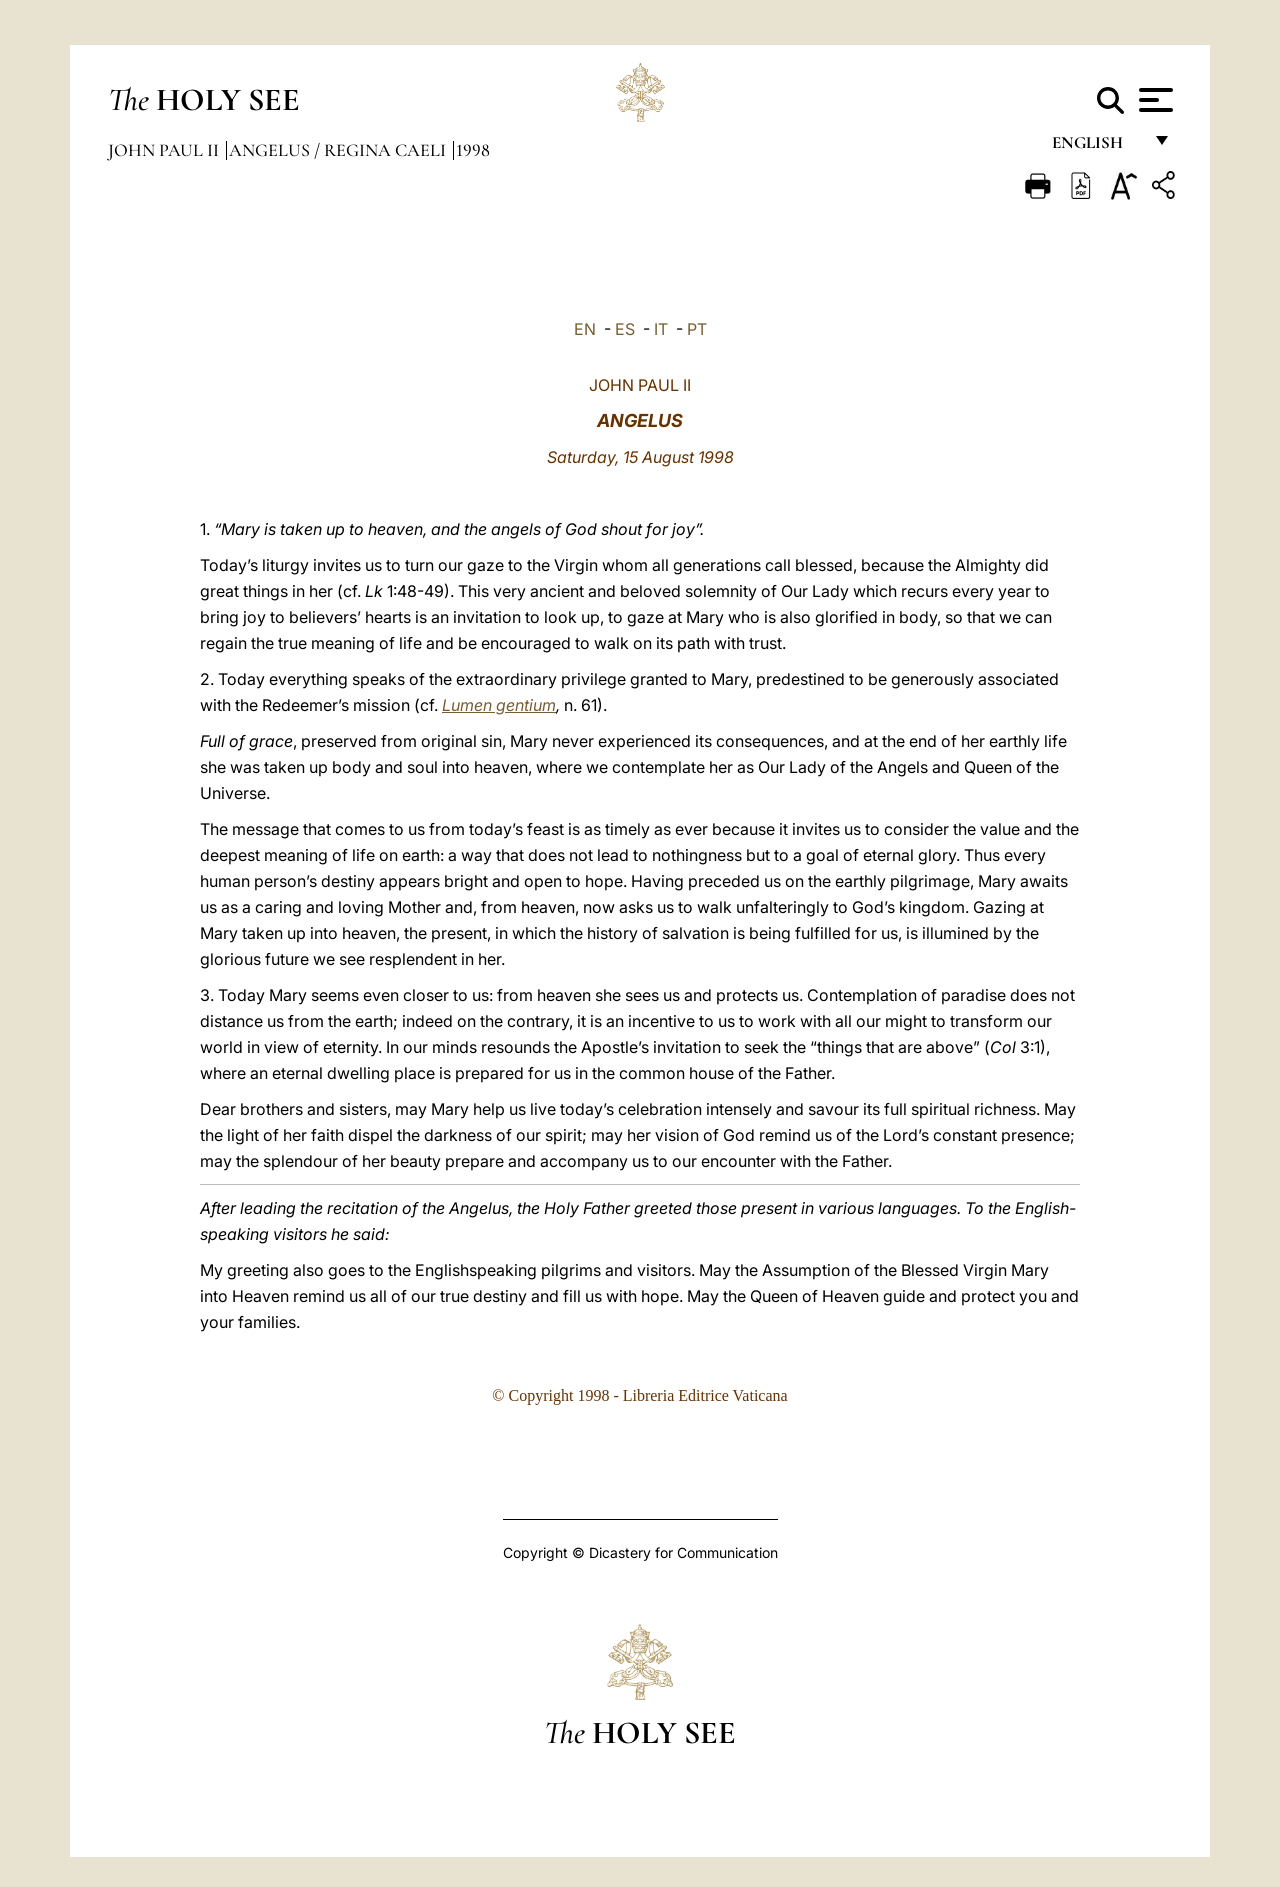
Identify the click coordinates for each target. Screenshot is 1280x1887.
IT (661, 329)
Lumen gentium (499, 705)
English (1096, 147)
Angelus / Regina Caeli (339, 150)
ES (625, 329)
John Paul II (165, 150)
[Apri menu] (1153, 100)
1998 (473, 150)
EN (585, 329)
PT (697, 329)
